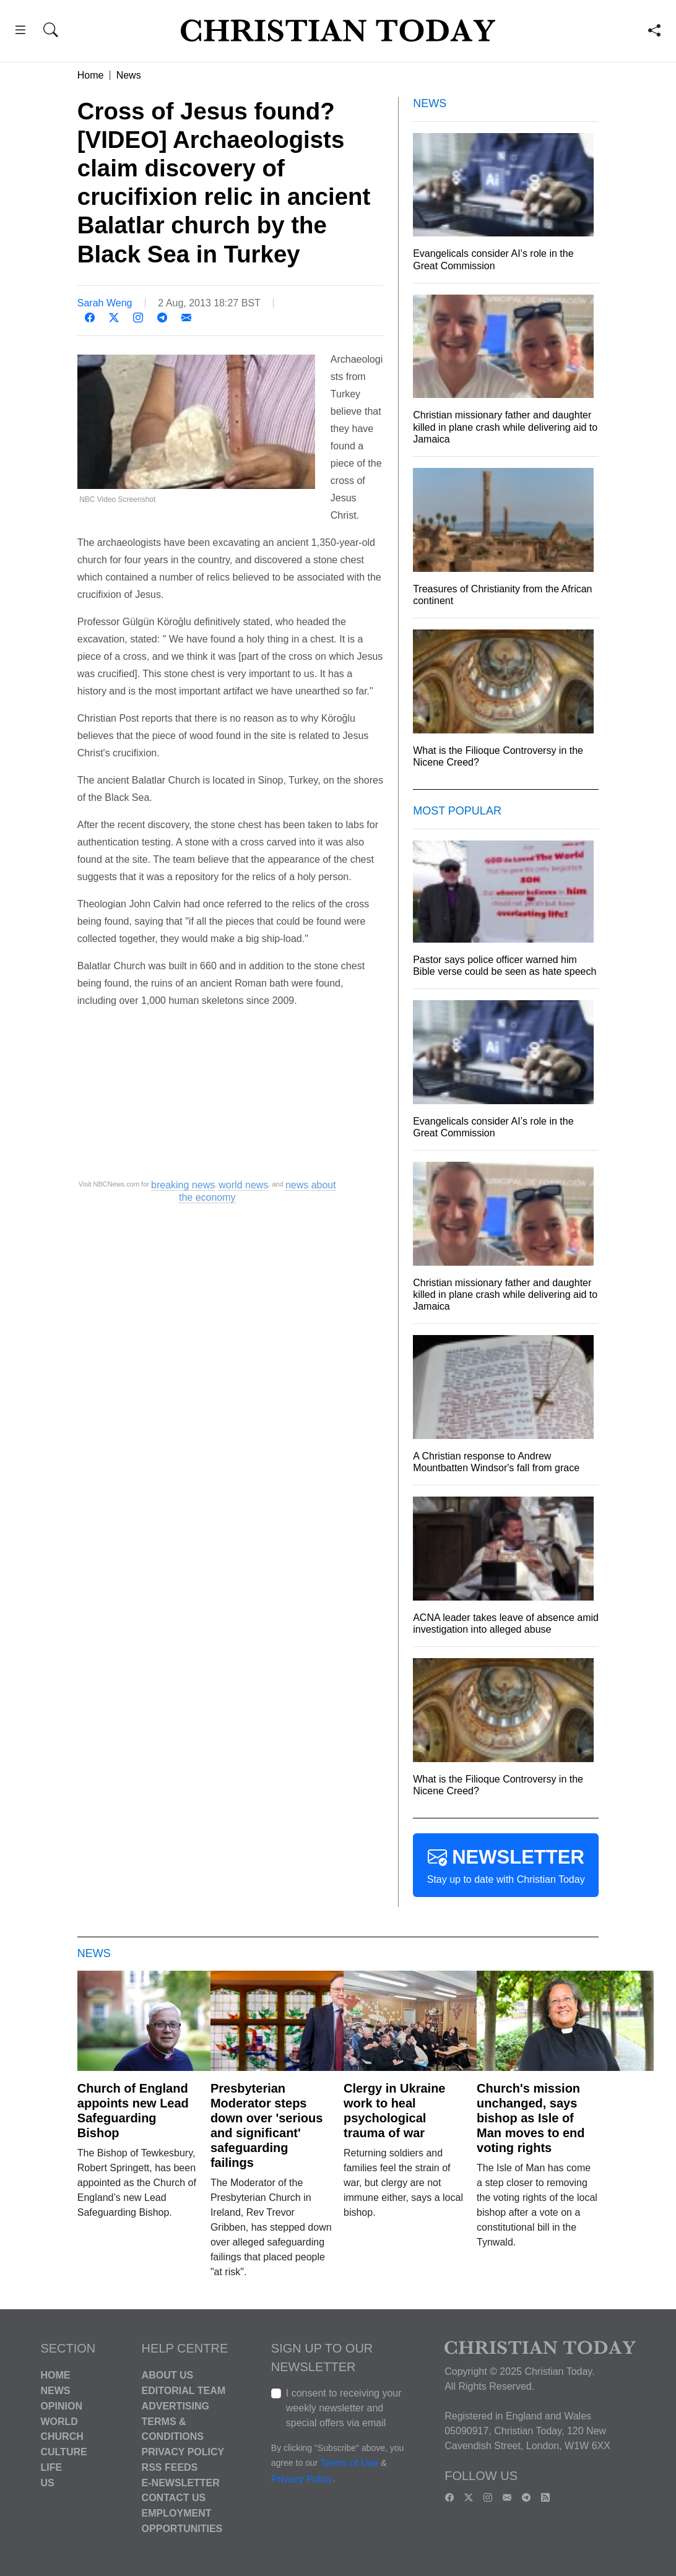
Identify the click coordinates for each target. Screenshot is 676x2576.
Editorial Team (183, 2390)
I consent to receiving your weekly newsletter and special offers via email (344, 2408)
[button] (20, 32)
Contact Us (174, 2497)
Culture (63, 2452)
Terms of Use (349, 2463)
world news (243, 1185)
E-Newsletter (181, 2482)
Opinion (61, 2406)
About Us (168, 2375)
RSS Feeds (170, 2467)
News (128, 74)
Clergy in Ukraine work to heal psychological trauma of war (395, 2110)
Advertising (175, 2406)
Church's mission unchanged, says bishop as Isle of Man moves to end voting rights (530, 2118)
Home (90, 74)
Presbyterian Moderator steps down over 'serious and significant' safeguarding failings (266, 2125)
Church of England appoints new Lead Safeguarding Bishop (133, 2110)
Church (61, 2436)
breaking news (183, 1185)
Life (51, 2467)
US (47, 2482)
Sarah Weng (104, 303)
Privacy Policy (183, 2452)
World (58, 2421)
